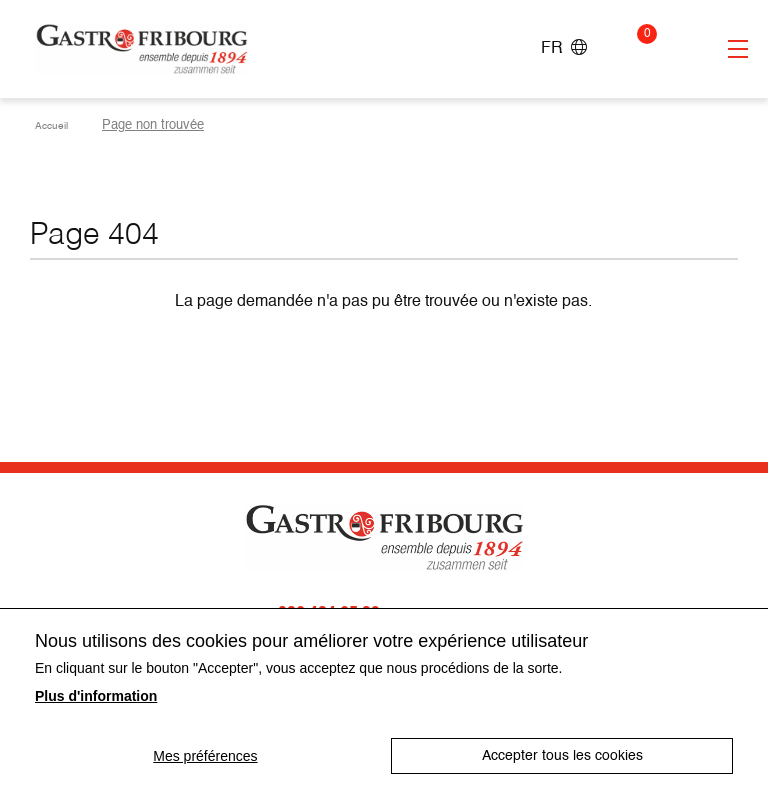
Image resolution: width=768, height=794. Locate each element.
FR (564, 48)
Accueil (56, 125)
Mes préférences (204, 756)
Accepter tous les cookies (563, 756)
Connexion (681, 49)
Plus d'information (96, 696)
